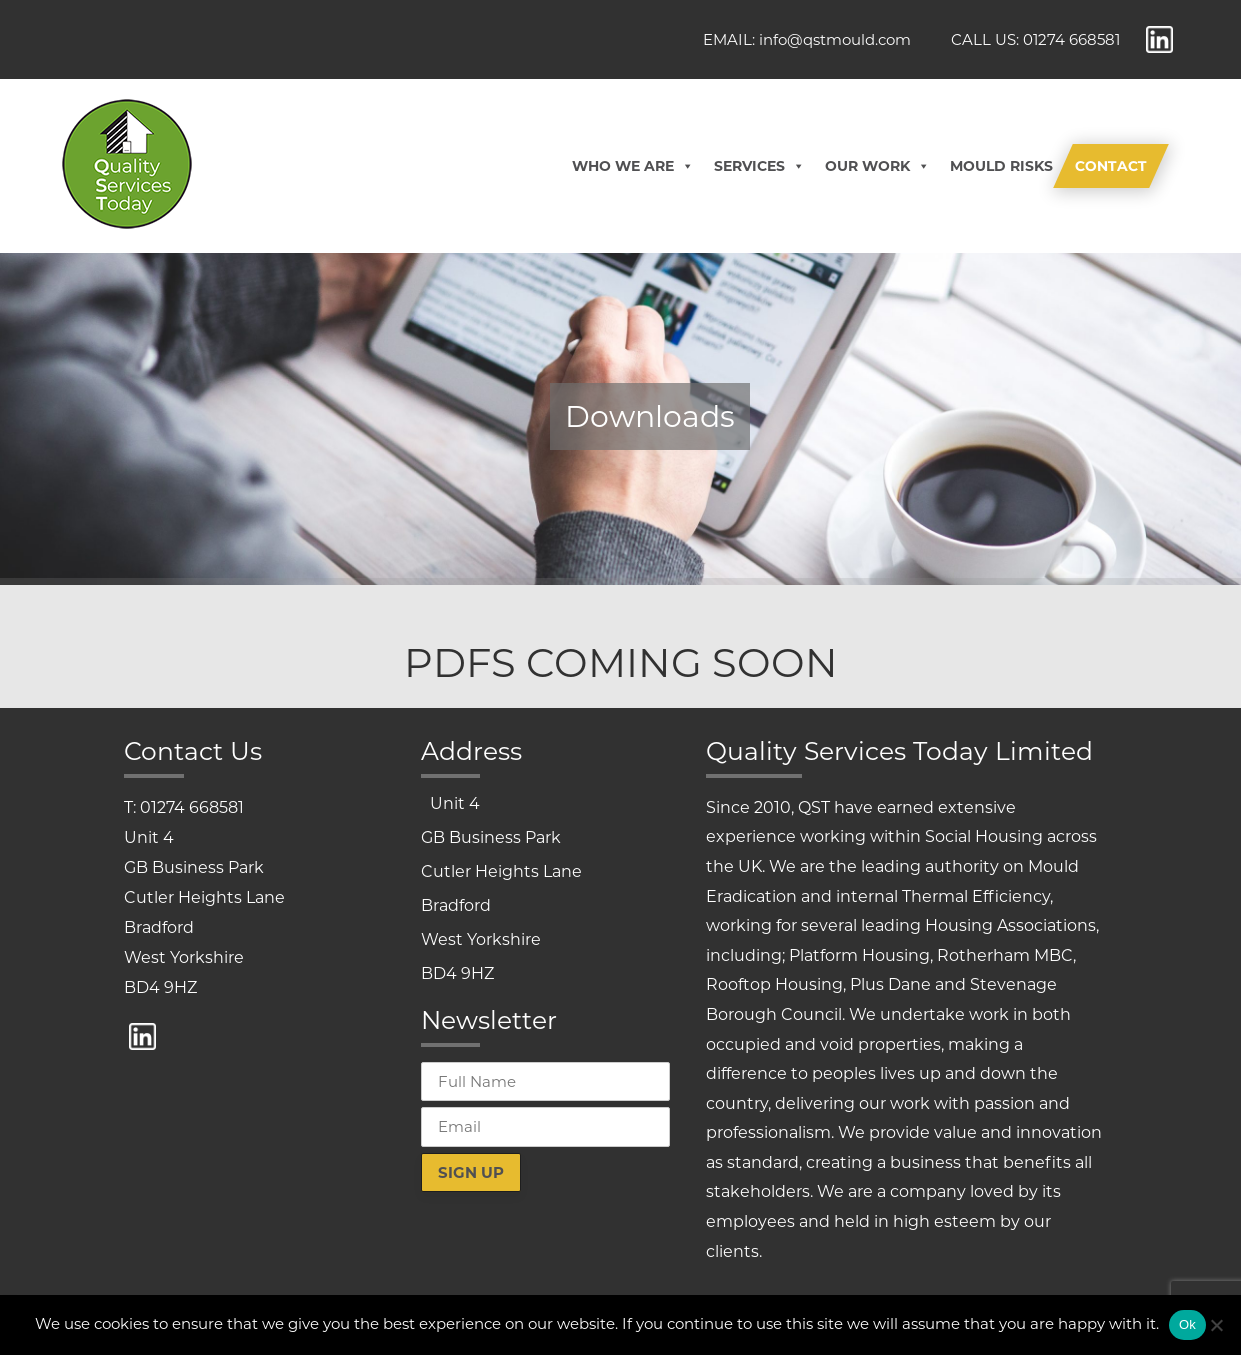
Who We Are (633, 166)
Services (759, 166)
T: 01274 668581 (184, 807)
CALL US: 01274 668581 (1035, 39)
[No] (1216, 1325)
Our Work (877, 166)
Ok (1187, 1324)
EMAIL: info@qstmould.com (807, 39)
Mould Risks (1001, 166)
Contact (1111, 166)
